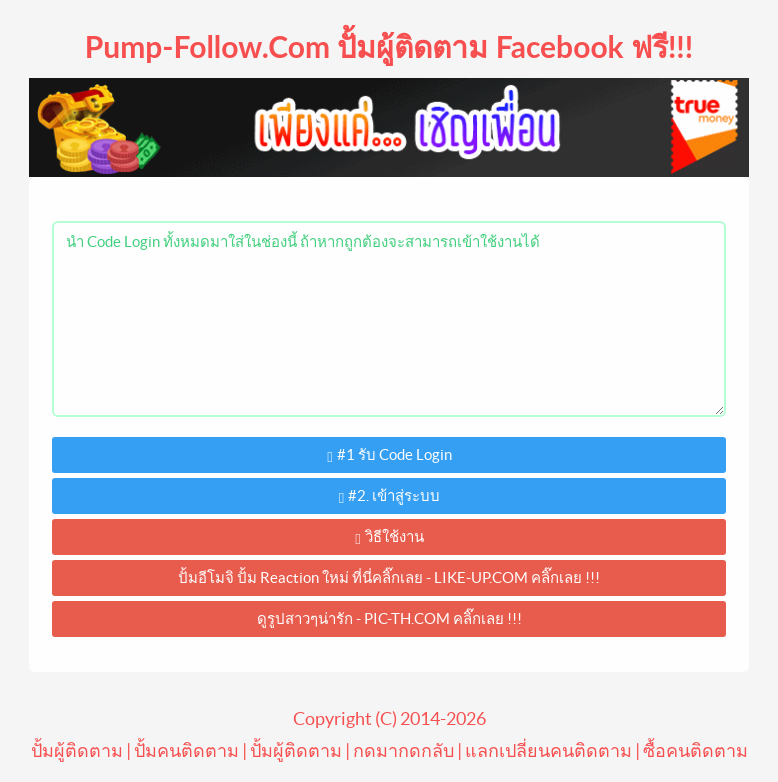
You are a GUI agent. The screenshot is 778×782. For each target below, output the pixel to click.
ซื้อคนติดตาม (695, 750)
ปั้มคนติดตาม (186, 750)
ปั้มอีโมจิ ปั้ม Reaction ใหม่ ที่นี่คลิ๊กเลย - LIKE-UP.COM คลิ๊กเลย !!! (389, 577)
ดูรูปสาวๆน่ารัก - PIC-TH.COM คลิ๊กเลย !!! (389, 618)
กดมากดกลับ (403, 750)
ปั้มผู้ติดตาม (77, 750)
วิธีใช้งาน (389, 537)
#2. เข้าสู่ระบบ (389, 496)
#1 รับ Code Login (389, 455)
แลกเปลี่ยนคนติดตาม (548, 750)
